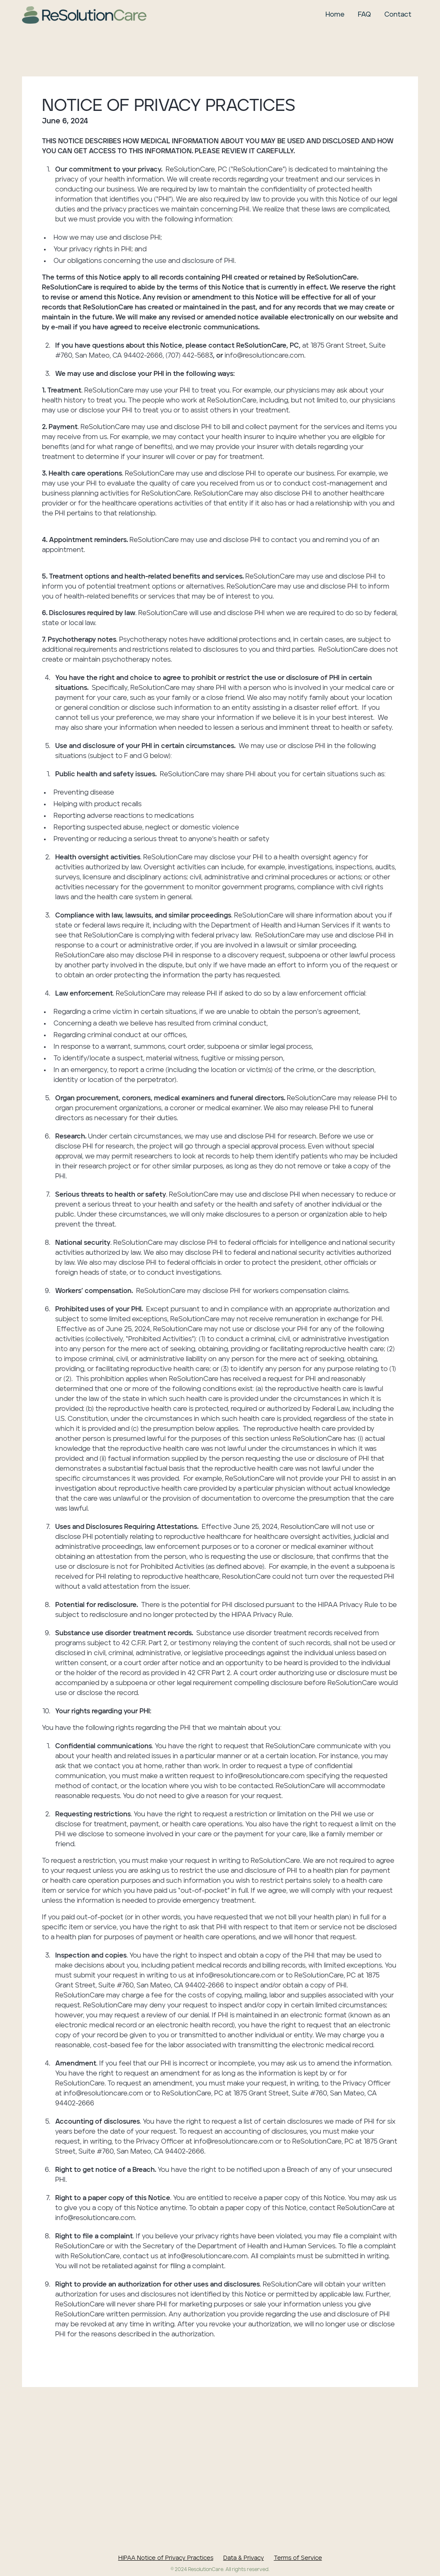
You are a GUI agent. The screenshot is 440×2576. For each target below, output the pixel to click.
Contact (397, 15)
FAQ (364, 15)
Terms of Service (298, 2558)
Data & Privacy (243, 2558)
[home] (84, 15)
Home (335, 15)
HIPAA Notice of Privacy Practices (165, 2558)
